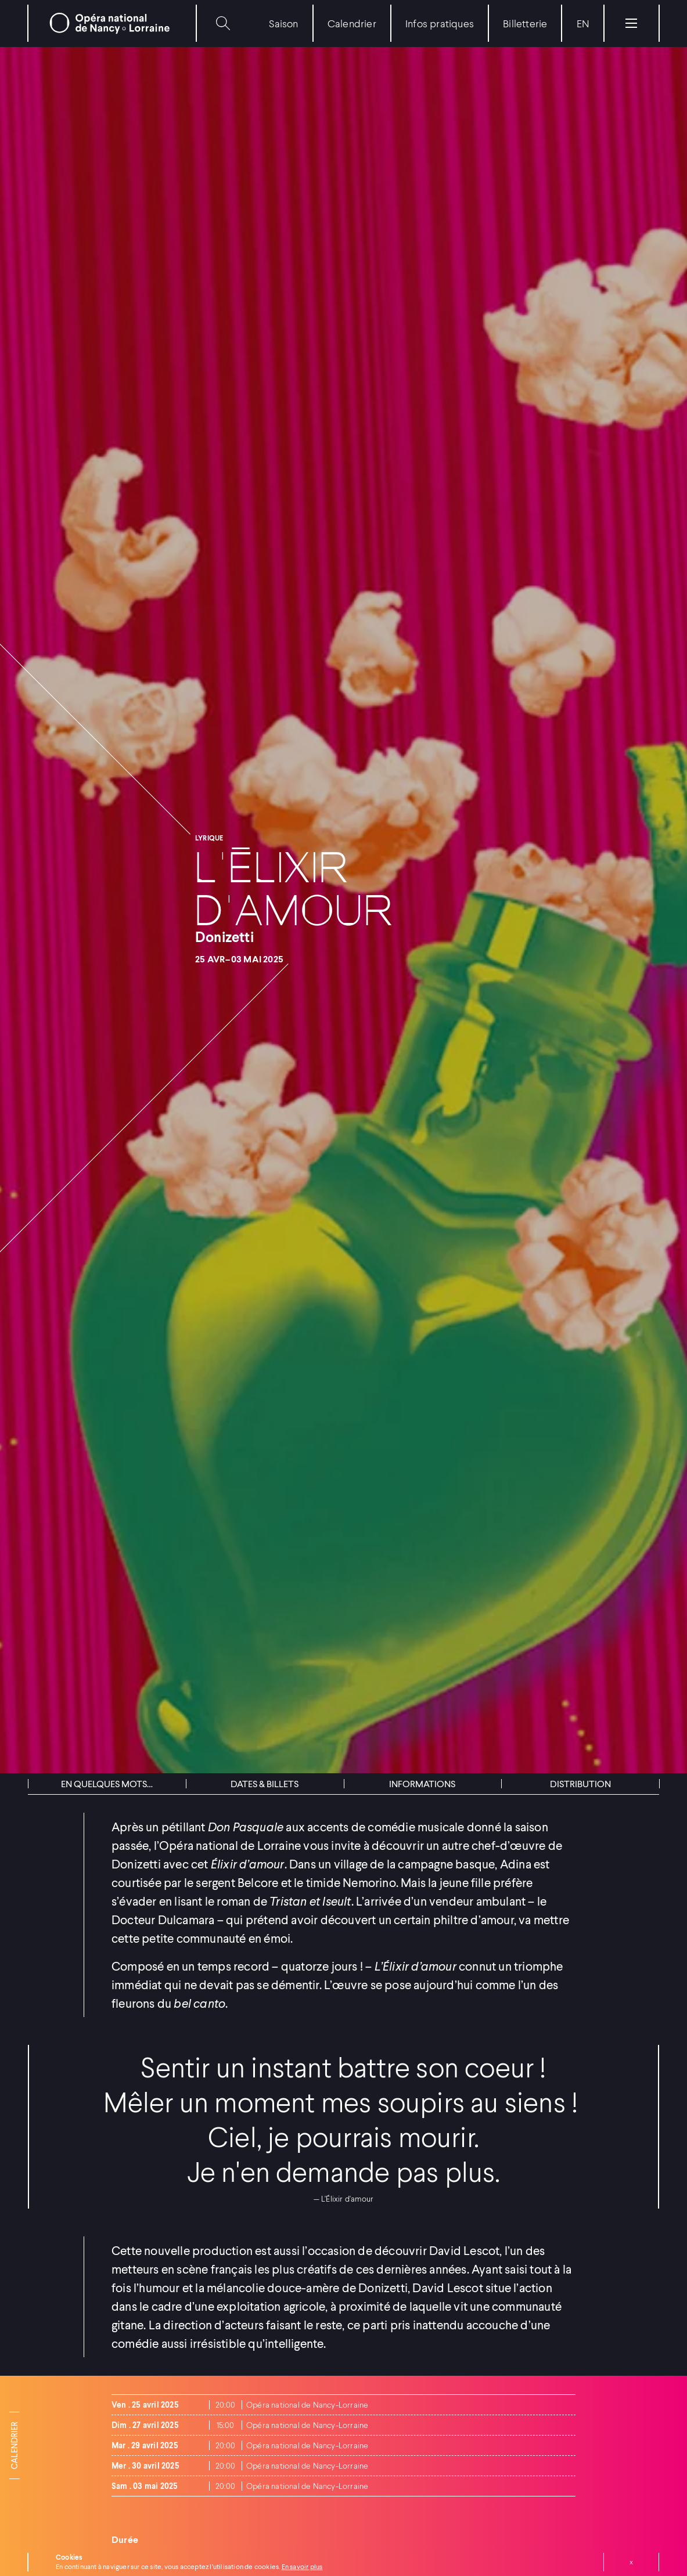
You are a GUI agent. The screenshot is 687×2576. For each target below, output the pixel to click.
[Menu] (631, 23)
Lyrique (209, 838)
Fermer (631, 2562)
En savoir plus (302, 2566)
